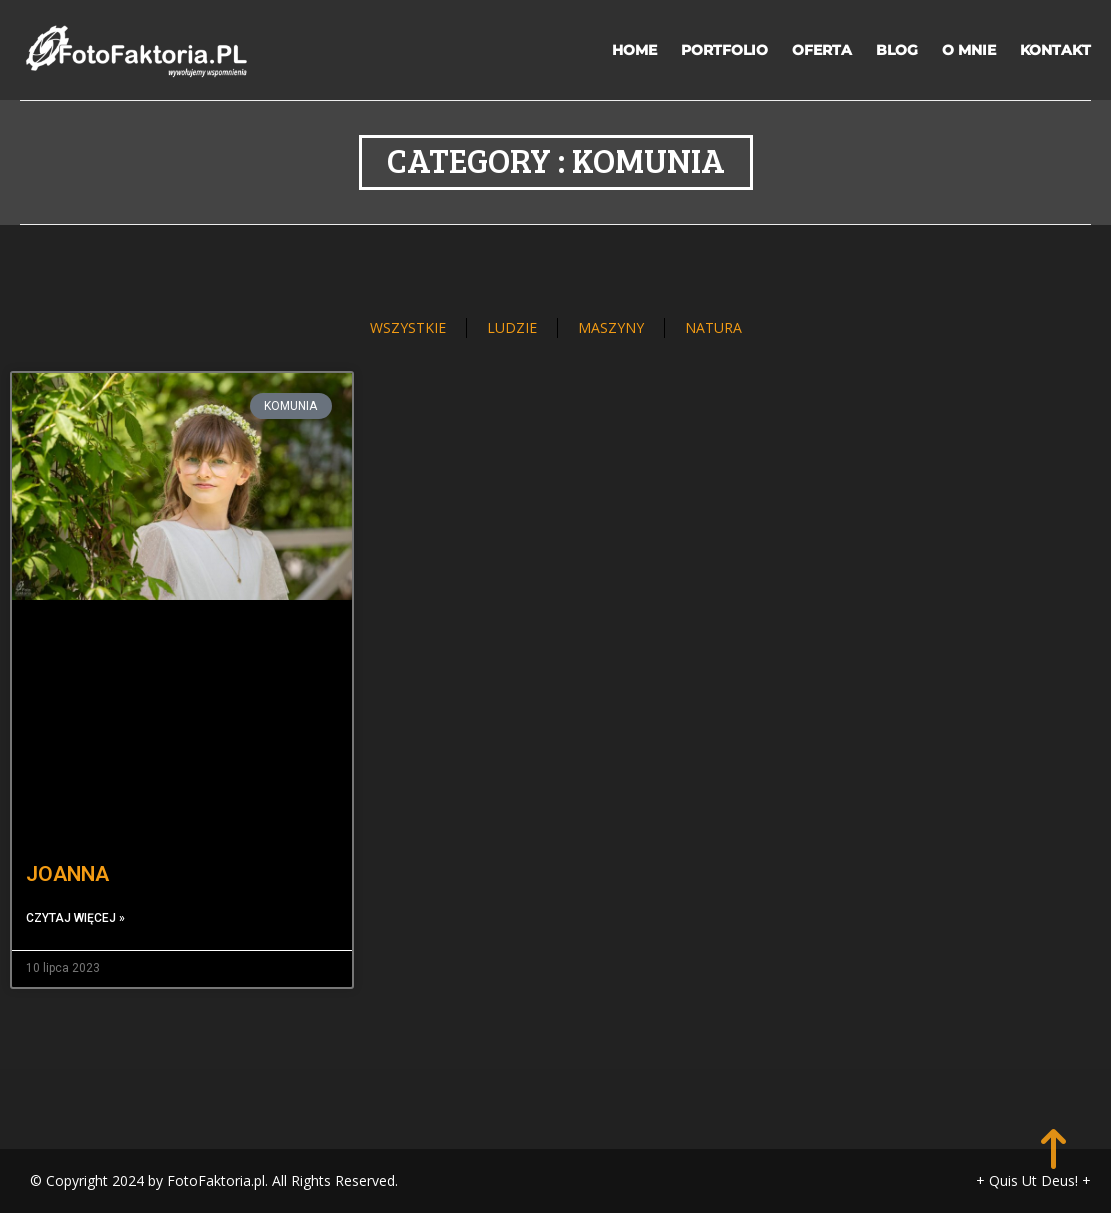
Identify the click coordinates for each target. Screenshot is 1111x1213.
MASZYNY (611, 327)
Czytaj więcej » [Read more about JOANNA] (75, 918)
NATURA (713, 327)
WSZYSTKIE (408, 327)
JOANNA (67, 874)
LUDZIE (512, 327)
